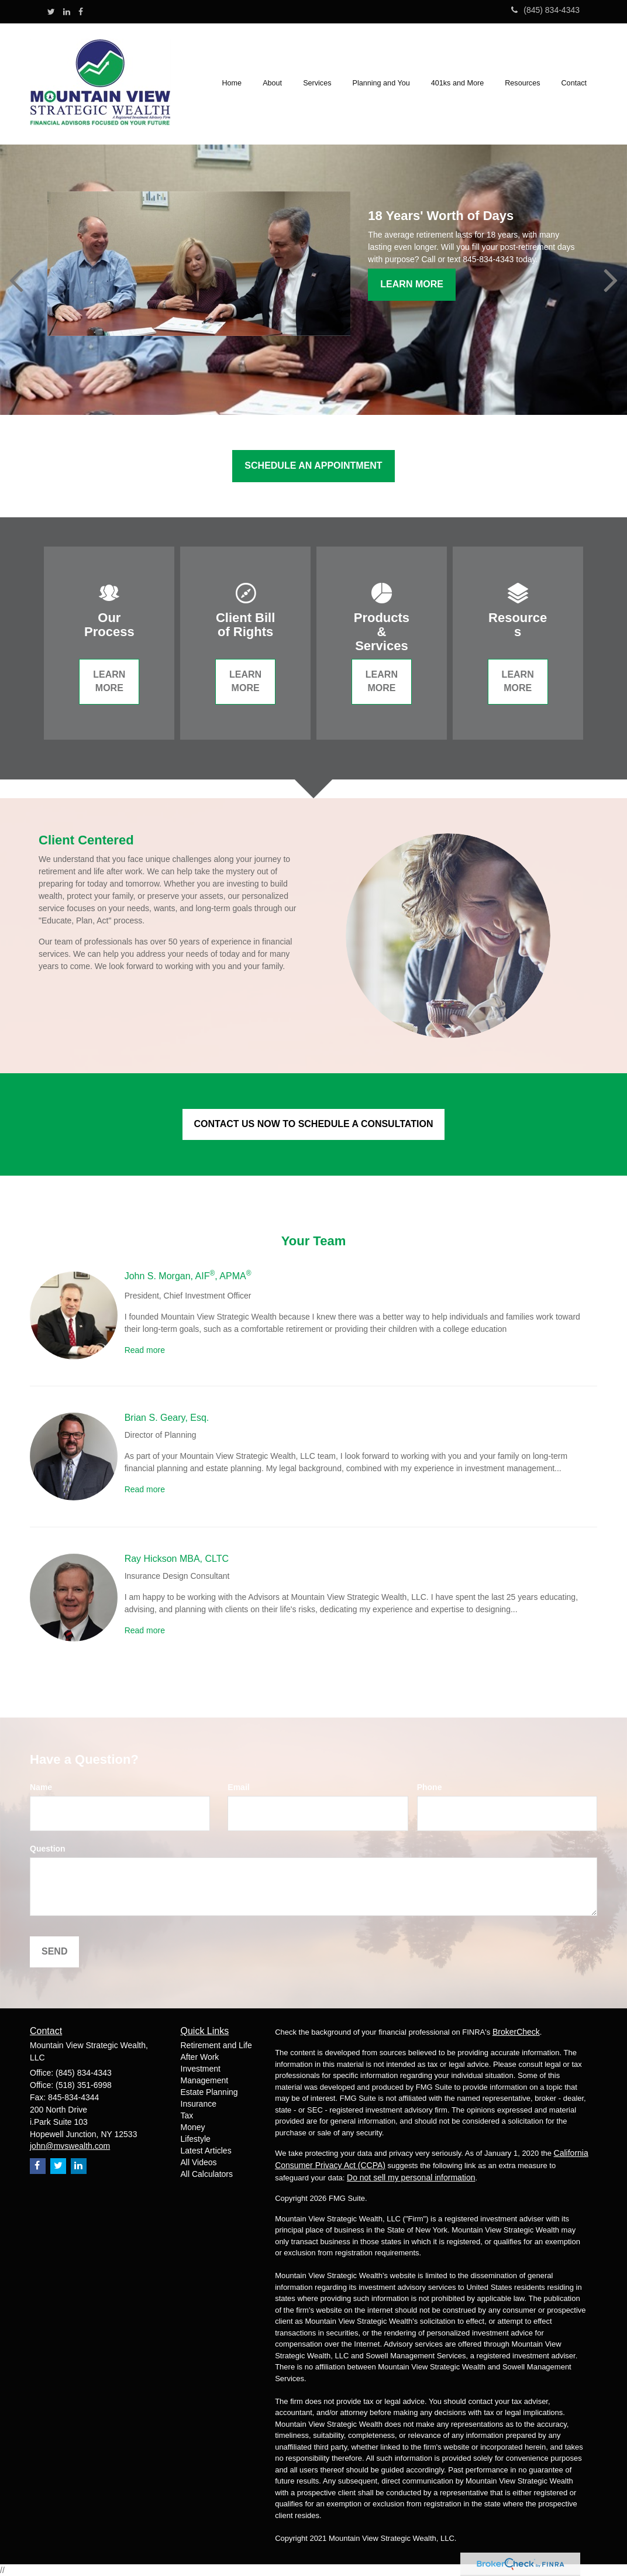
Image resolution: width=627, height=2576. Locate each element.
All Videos (199, 2162)
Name (41, 1787)
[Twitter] (51, 12)
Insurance (198, 2103)
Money (193, 2127)
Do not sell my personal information (411, 2177)
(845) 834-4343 (545, 10)
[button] (273, 84)
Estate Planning (209, 2092)
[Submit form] (54, 1951)
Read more (145, 1350)
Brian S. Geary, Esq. (167, 1418)
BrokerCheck (516, 2031)
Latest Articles (206, 2150)
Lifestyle (196, 2139)
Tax (187, 2115)
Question (48, 1848)
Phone (429, 1787)
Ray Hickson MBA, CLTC (177, 1559)
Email (238, 1787)
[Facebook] (80, 12)
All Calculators (207, 2174)
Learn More (411, 284)
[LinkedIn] (66, 12)
